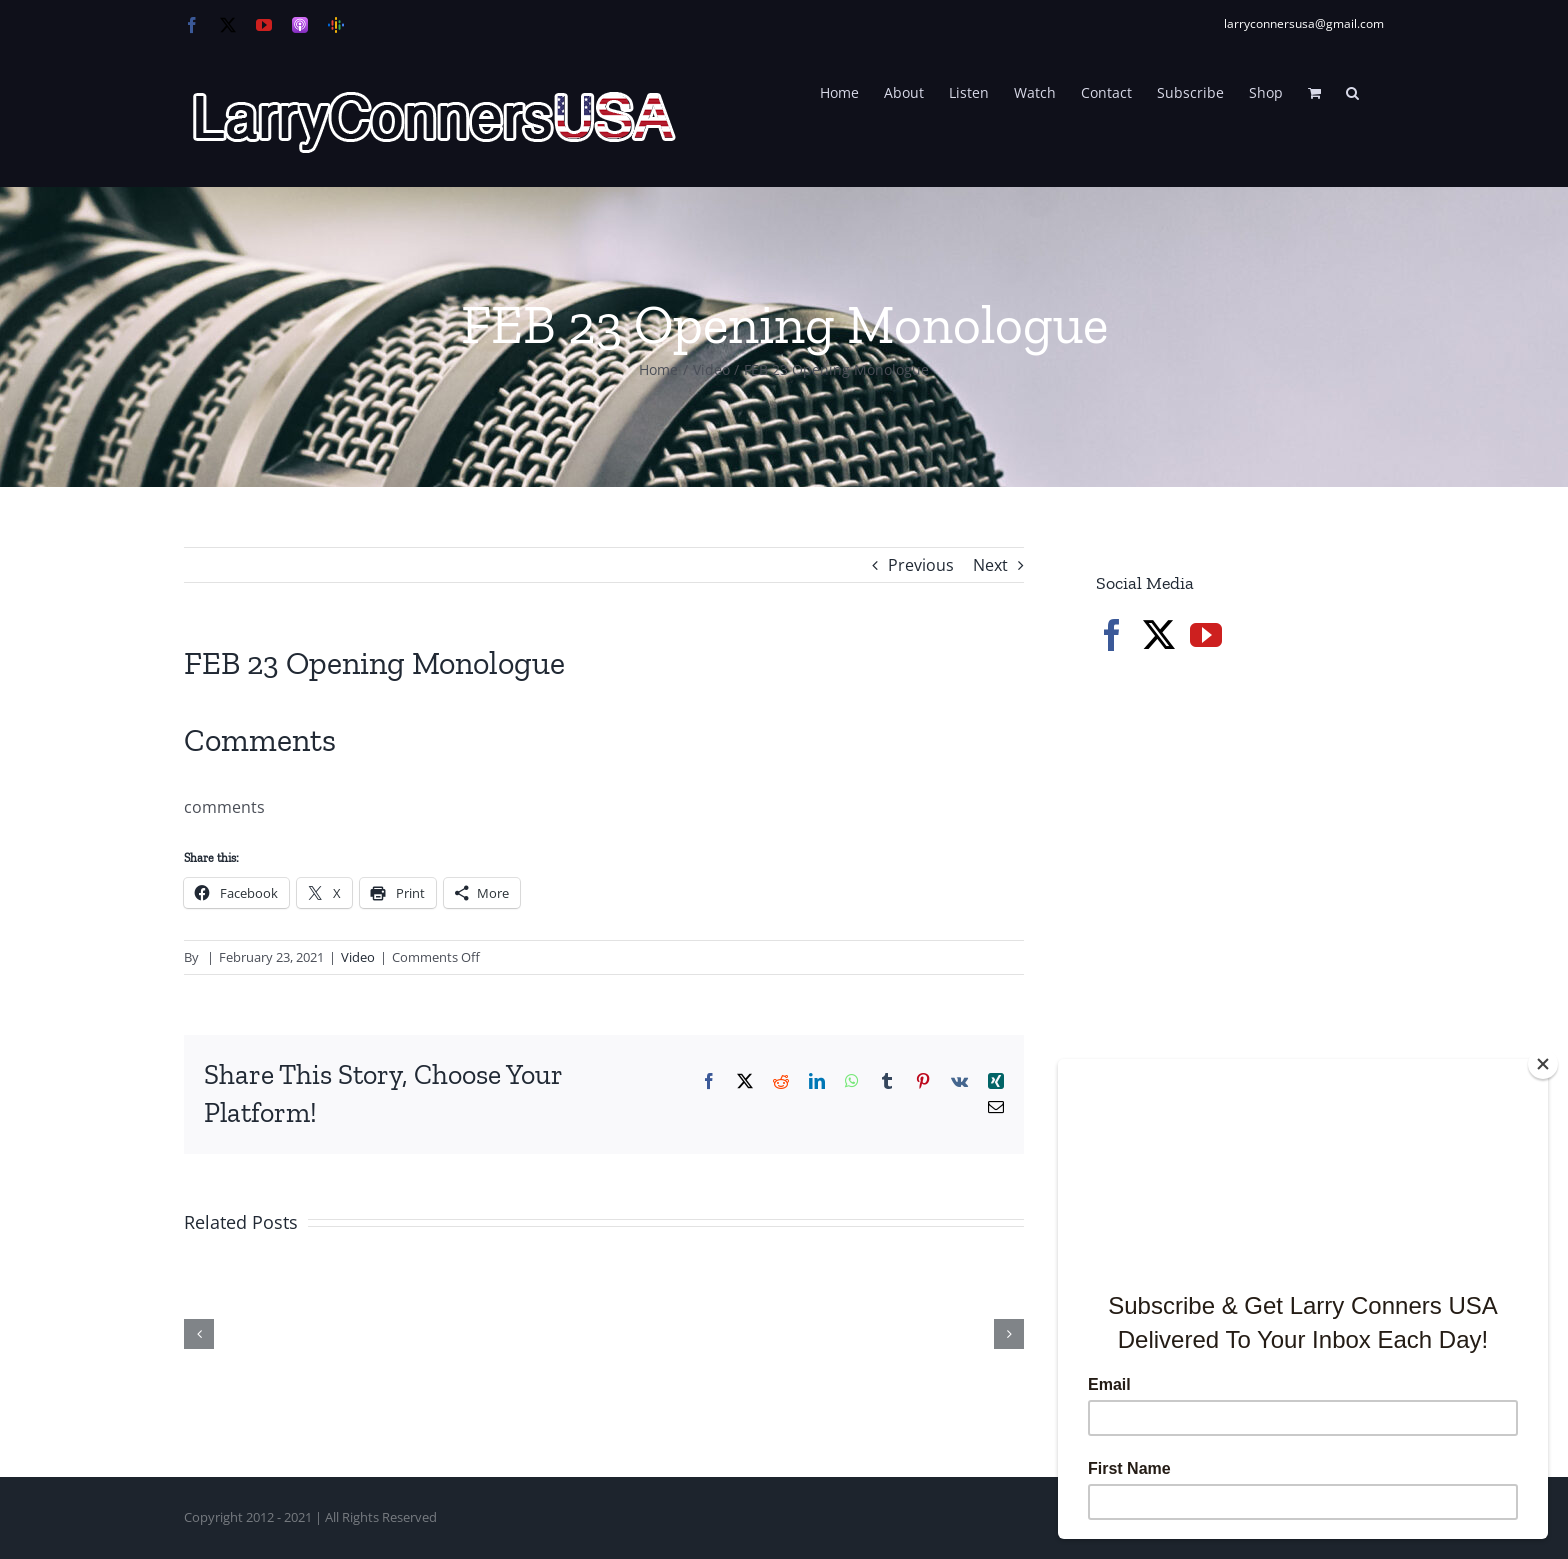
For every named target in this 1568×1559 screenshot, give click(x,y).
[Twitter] (1159, 635)
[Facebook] (1112, 635)
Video (358, 957)
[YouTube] (1206, 635)
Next (990, 565)
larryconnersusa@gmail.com (1304, 23)
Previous (921, 565)
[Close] (1543, 1064)
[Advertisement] (1246, 1010)
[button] (1352, 91)
